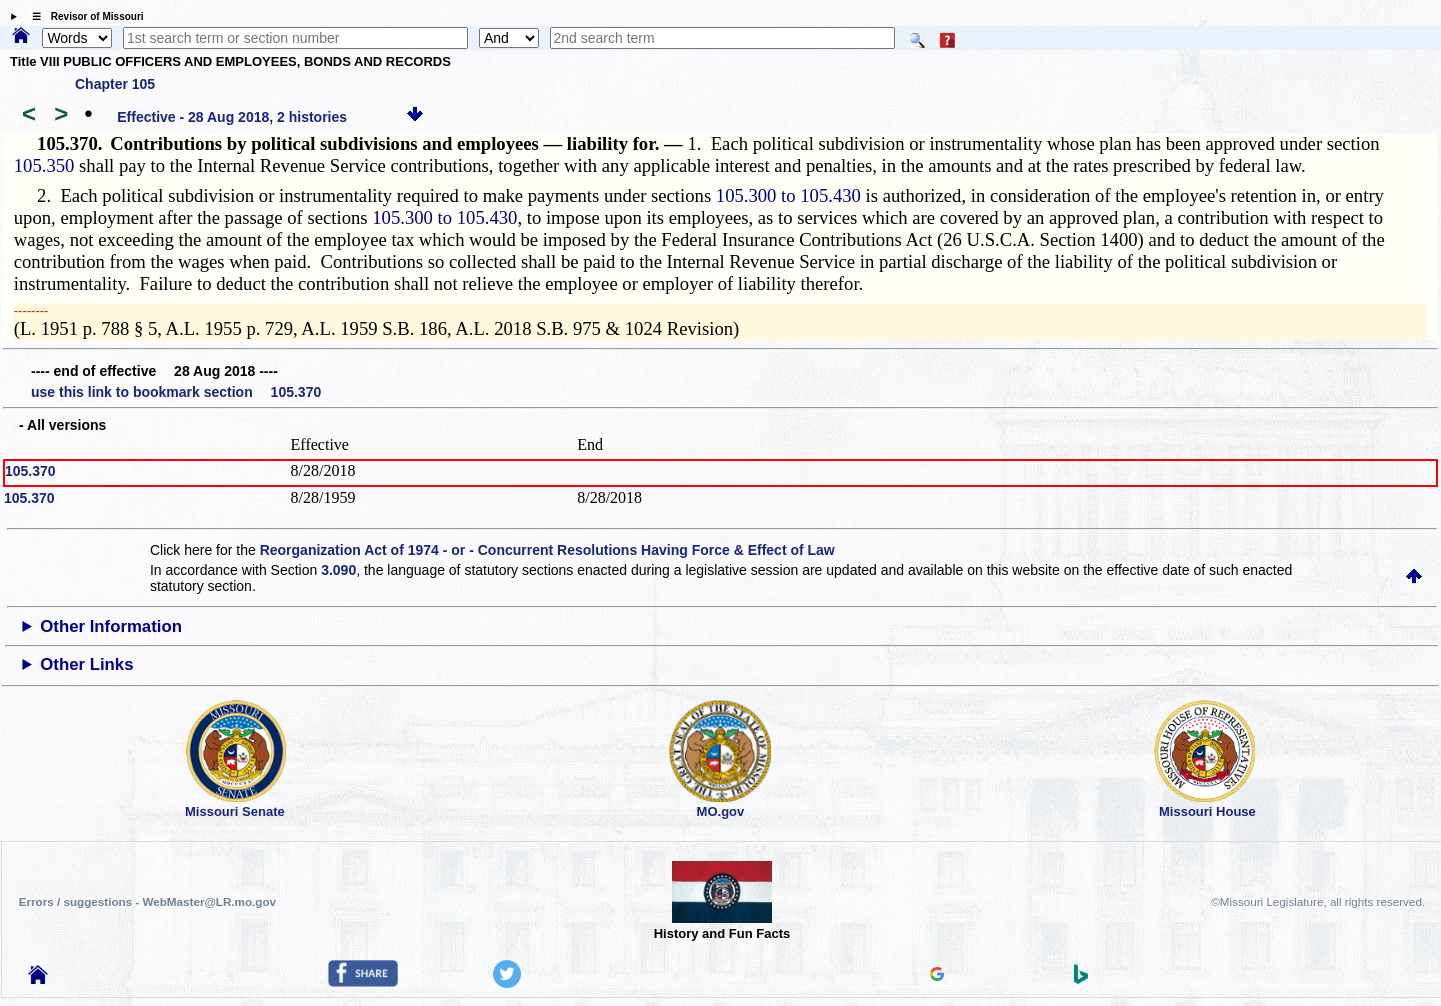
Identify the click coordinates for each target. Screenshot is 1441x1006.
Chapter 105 (115, 84)
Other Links (86, 664)
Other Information (111, 626)
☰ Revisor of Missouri (83, 16)
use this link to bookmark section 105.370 (176, 392)
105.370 (30, 471)
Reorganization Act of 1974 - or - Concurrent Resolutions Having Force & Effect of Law (547, 550)
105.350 (44, 165)
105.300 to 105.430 (788, 195)
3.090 (338, 570)
